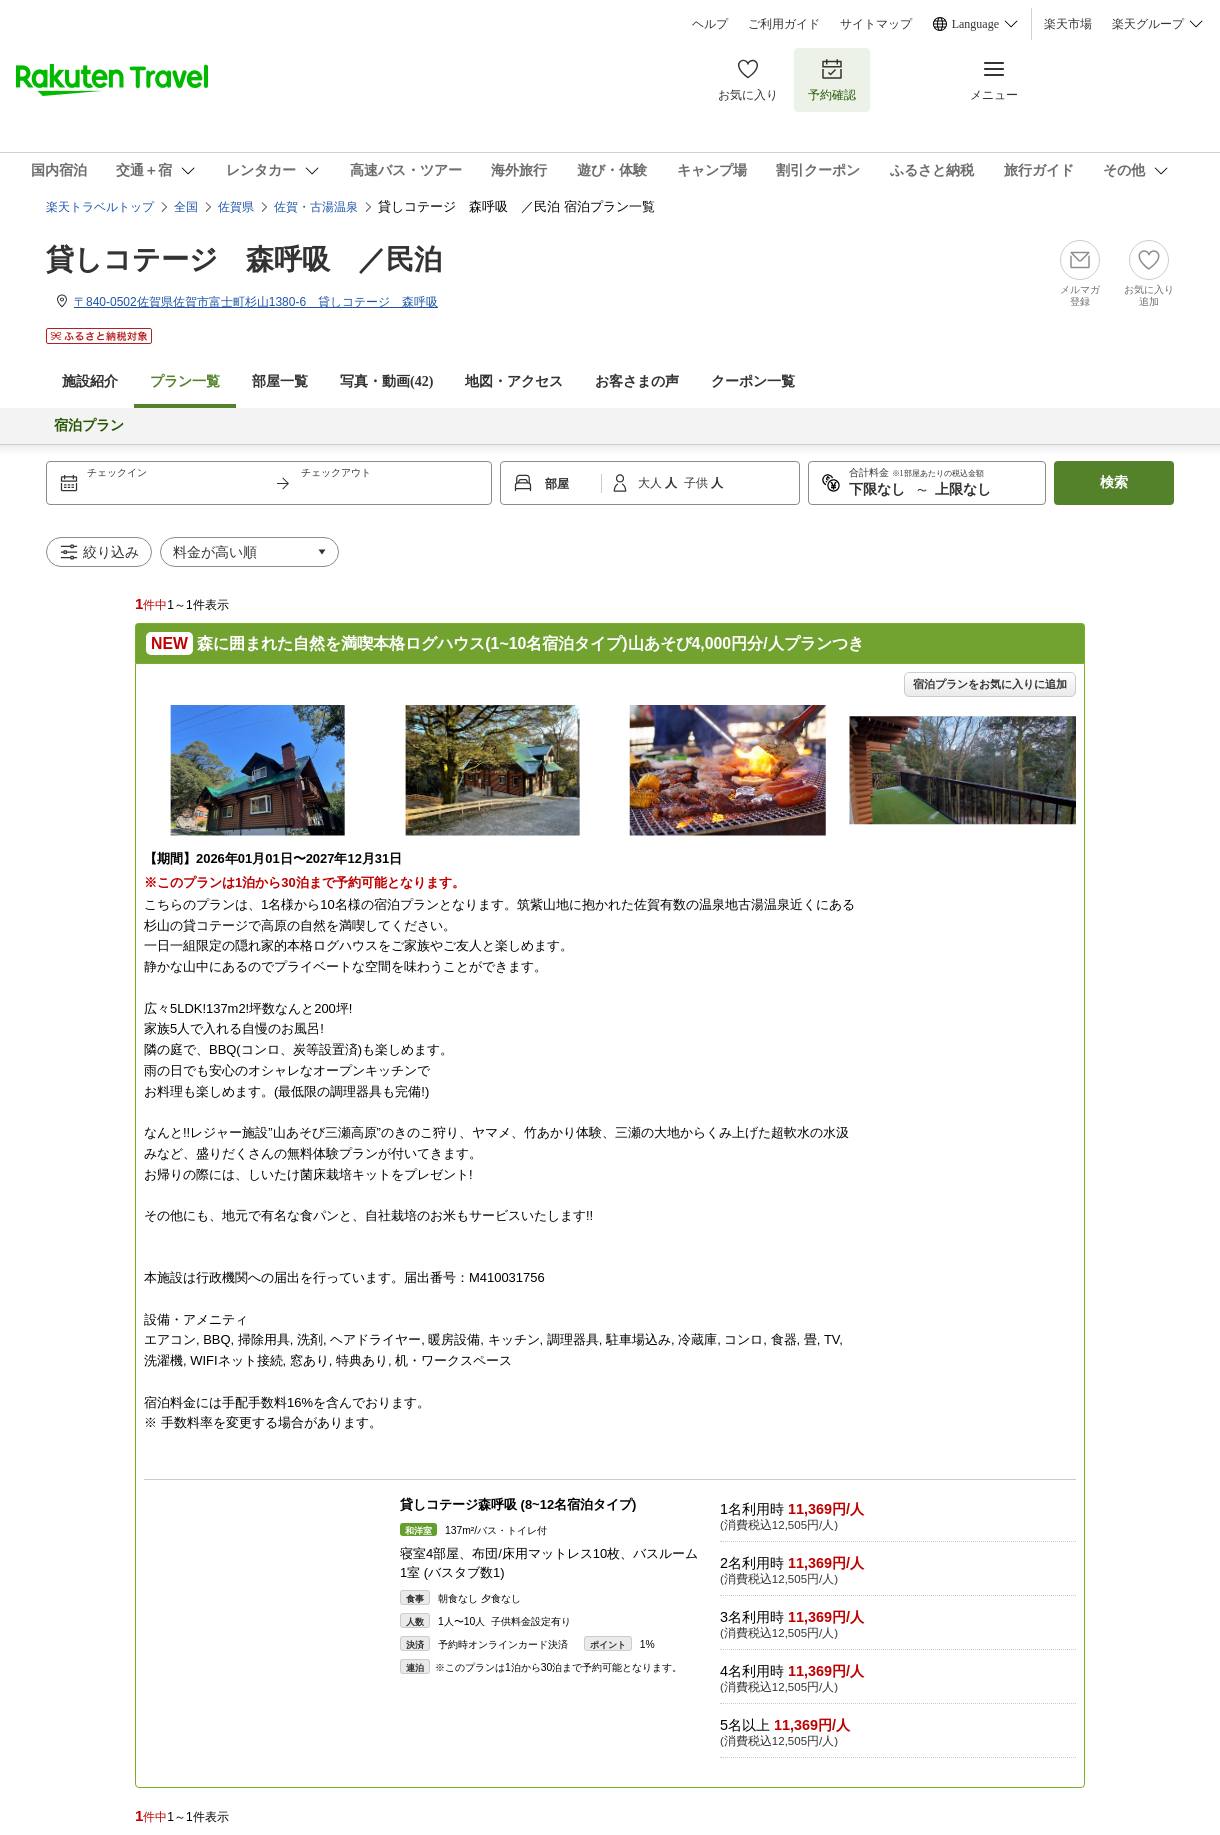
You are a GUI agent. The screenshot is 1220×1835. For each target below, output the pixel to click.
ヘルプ (710, 24)
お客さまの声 (637, 381)
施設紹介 (90, 381)
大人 (651, 483)
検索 (1114, 482)
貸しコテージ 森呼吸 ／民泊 (244, 259)
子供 (697, 483)
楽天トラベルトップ (100, 207)
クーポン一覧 (753, 381)
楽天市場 (1068, 24)
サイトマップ (876, 24)
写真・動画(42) (386, 381)
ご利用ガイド (784, 24)
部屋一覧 (280, 381)
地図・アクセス (514, 381)
